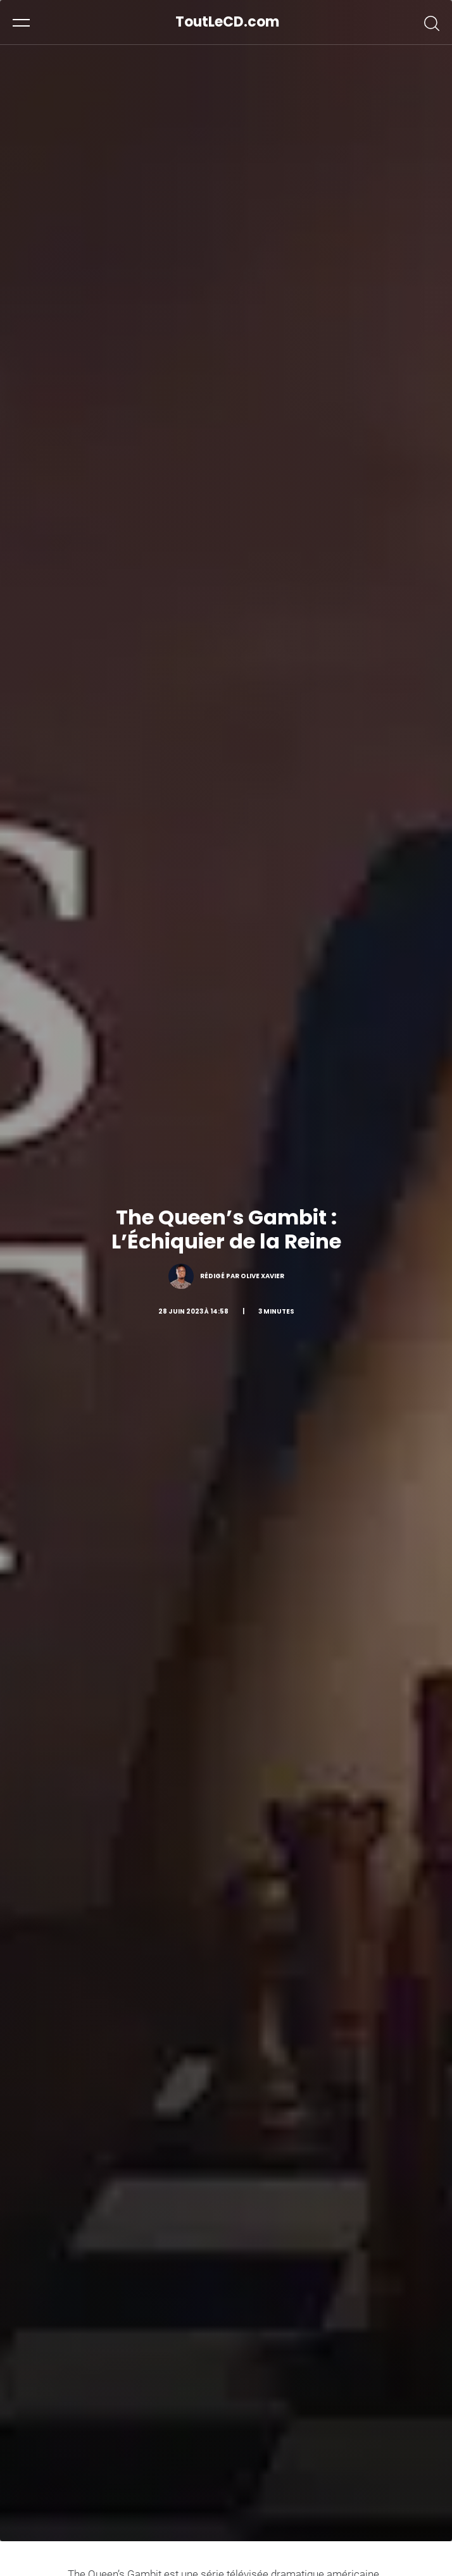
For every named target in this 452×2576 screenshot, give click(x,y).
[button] (21, 22)
